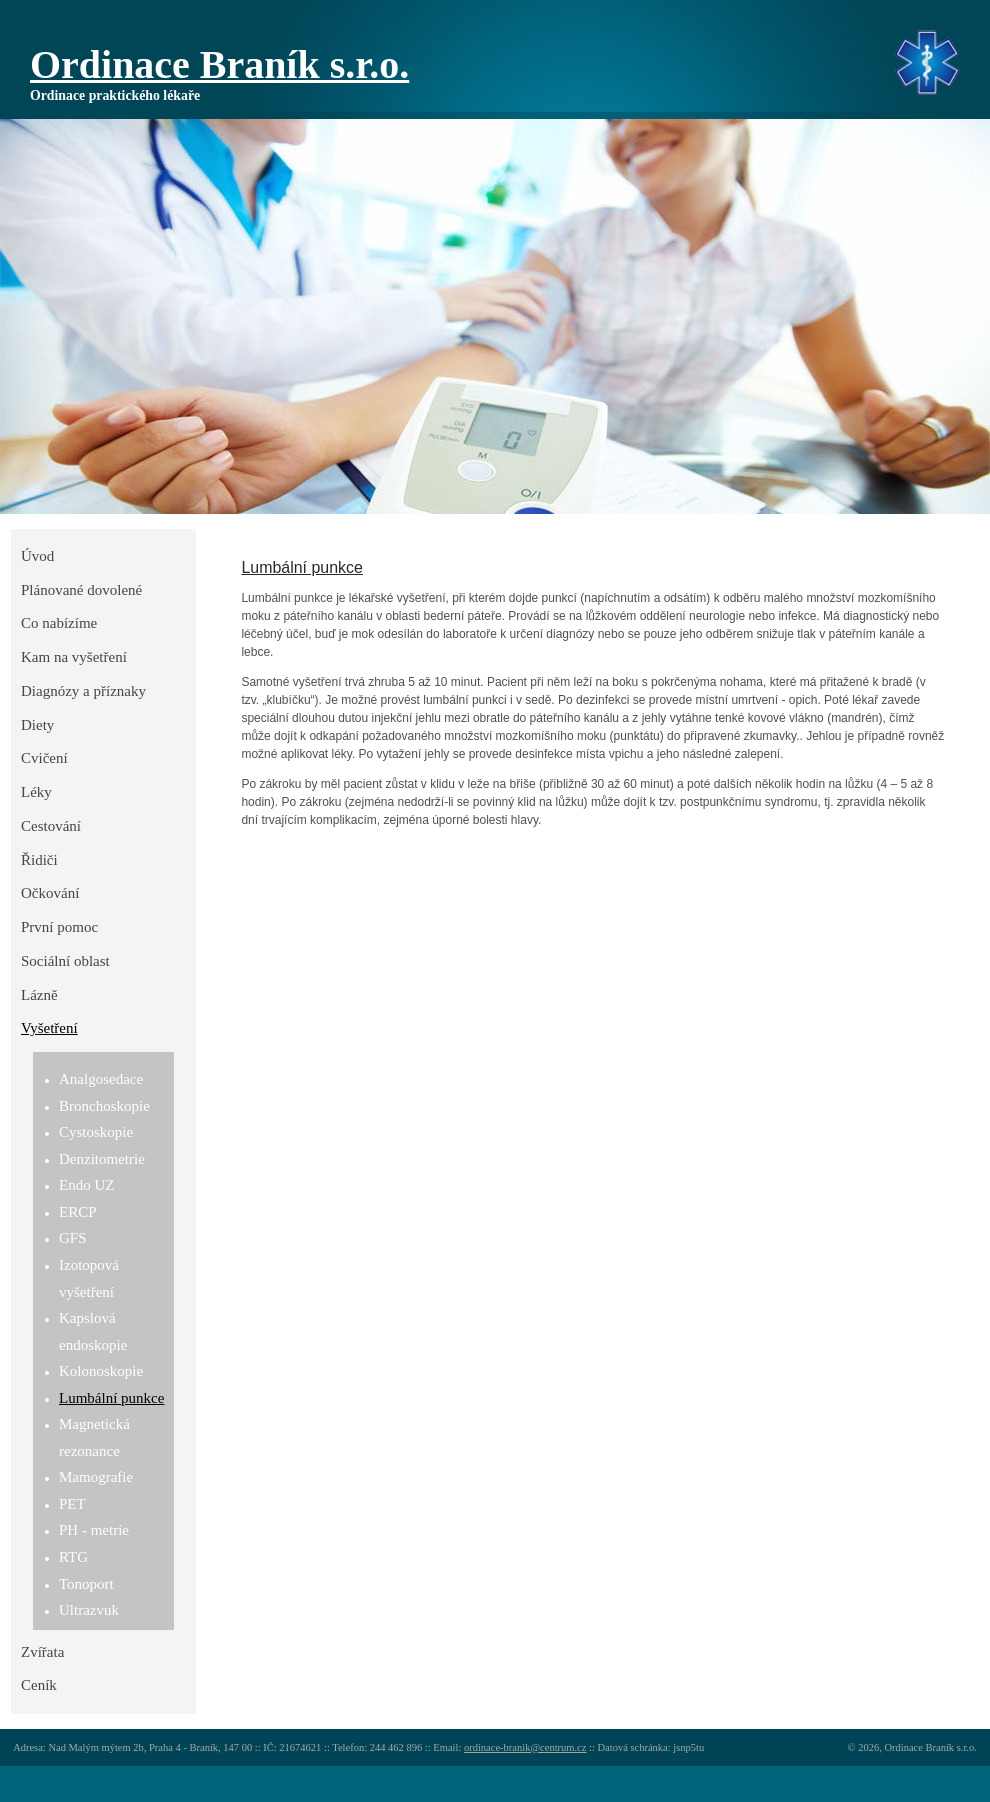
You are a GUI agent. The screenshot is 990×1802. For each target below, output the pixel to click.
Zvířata (42, 1652)
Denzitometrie (102, 1159)
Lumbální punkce (111, 1398)
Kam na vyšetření (74, 657)
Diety (37, 725)
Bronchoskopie (104, 1106)
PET (72, 1504)
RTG (73, 1557)
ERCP (78, 1212)
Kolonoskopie (101, 1371)
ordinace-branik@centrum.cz (525, 1747)
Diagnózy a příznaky (83, 691)
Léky (36, 792)
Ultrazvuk (89, 1610)
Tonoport (86, 1584)
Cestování (51, 826)
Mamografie (96, 1477)
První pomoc (59, 927)
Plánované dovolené (81, 590)
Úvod (37, 556)
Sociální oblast (65, 961)
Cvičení (44, 758)
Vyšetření (49, 1028)
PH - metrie (94, 1530)
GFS (73, 1238)
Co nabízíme (59, 623)
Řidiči (39, 860)
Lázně (39, 995)
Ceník (39, 1685)
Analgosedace (101, 1079)
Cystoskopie (96, 1132)
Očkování (50, 893)
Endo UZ (86, 1185)
